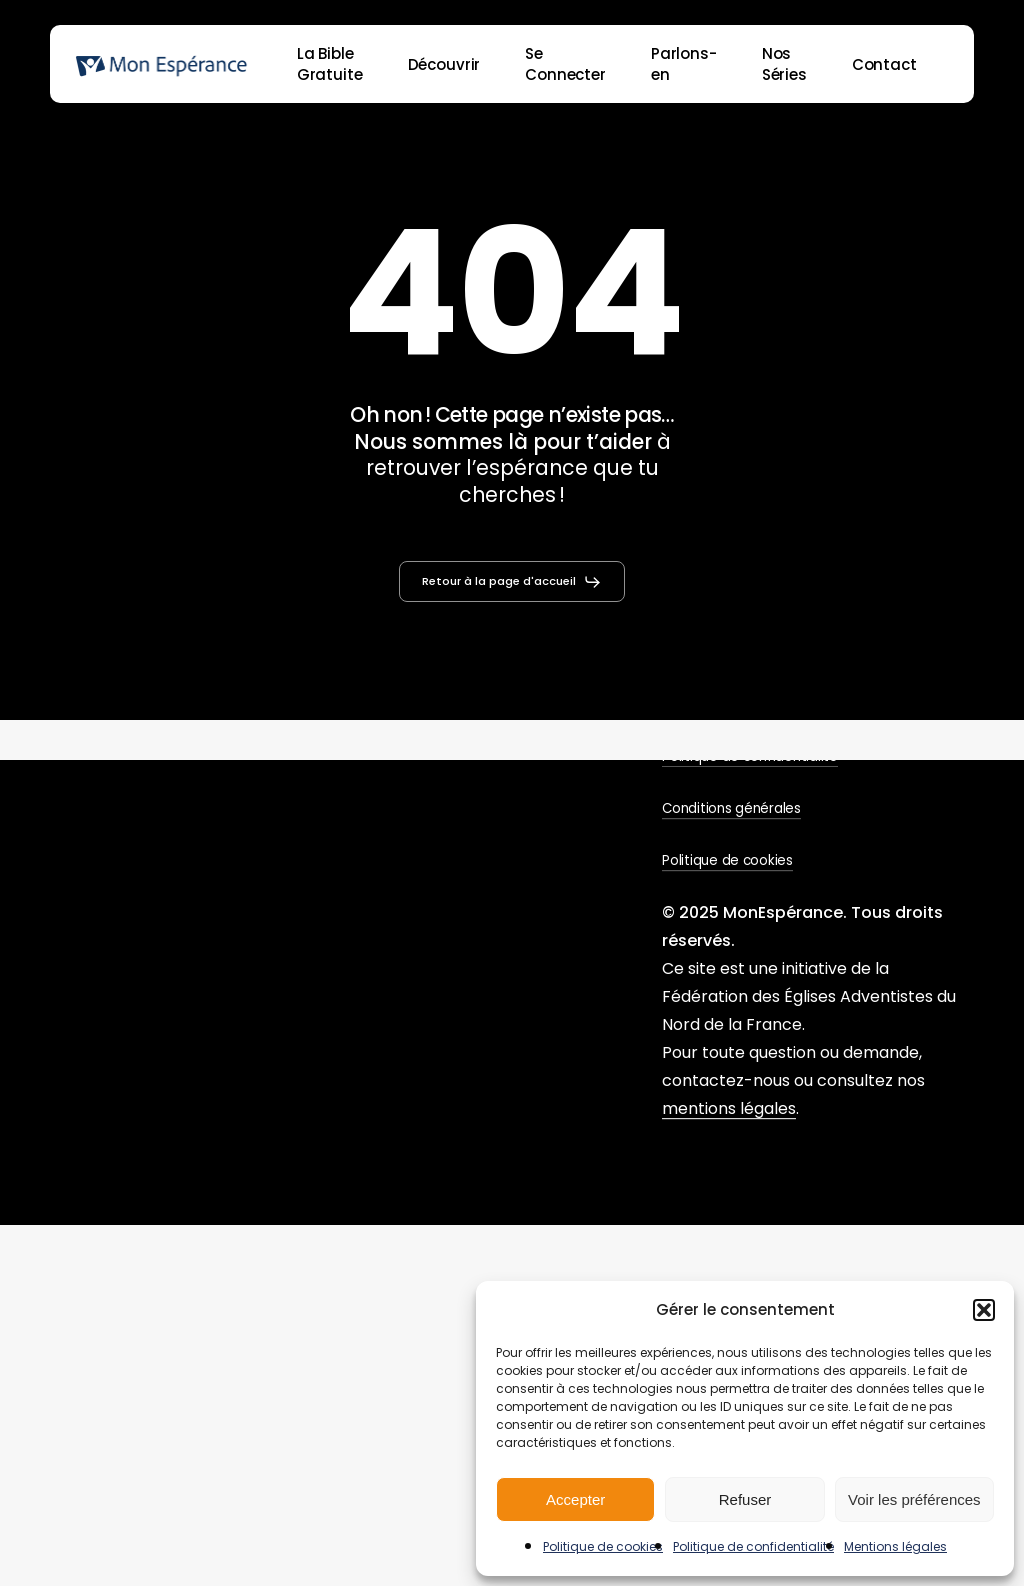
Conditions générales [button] (731, 808)
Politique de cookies (603, 1546)
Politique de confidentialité (753, 1546)
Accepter (575, 1499)
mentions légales (729, 1108)
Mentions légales (895, 1546)
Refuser (745, 1499)
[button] (984, 1310)
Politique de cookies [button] (727, 860)
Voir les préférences (914, 1499)
